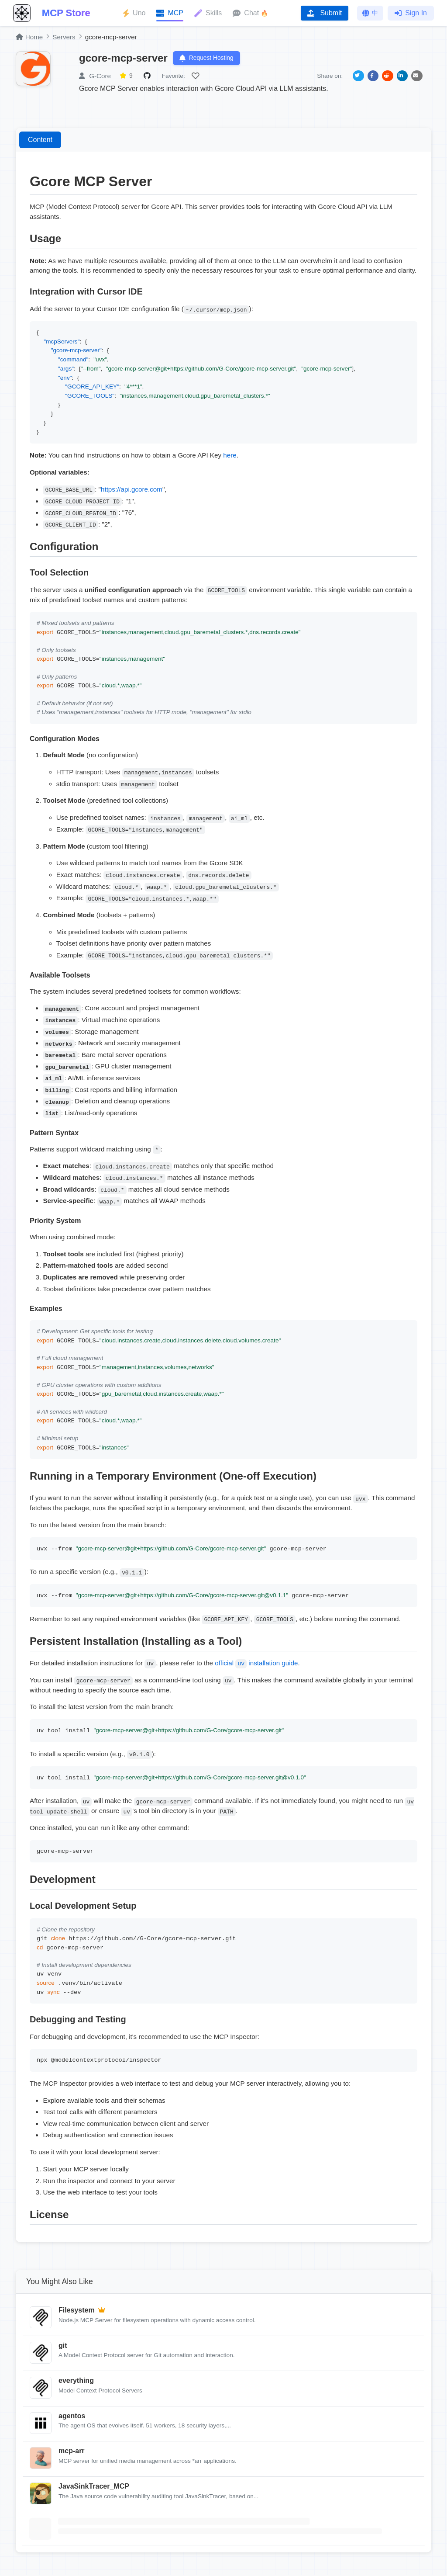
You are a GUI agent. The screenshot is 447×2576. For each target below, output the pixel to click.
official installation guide (256, 1663)
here (229, 456)
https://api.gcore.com (131, 489)
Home (29, 37)
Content (40, 140)
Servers (63, 37)
